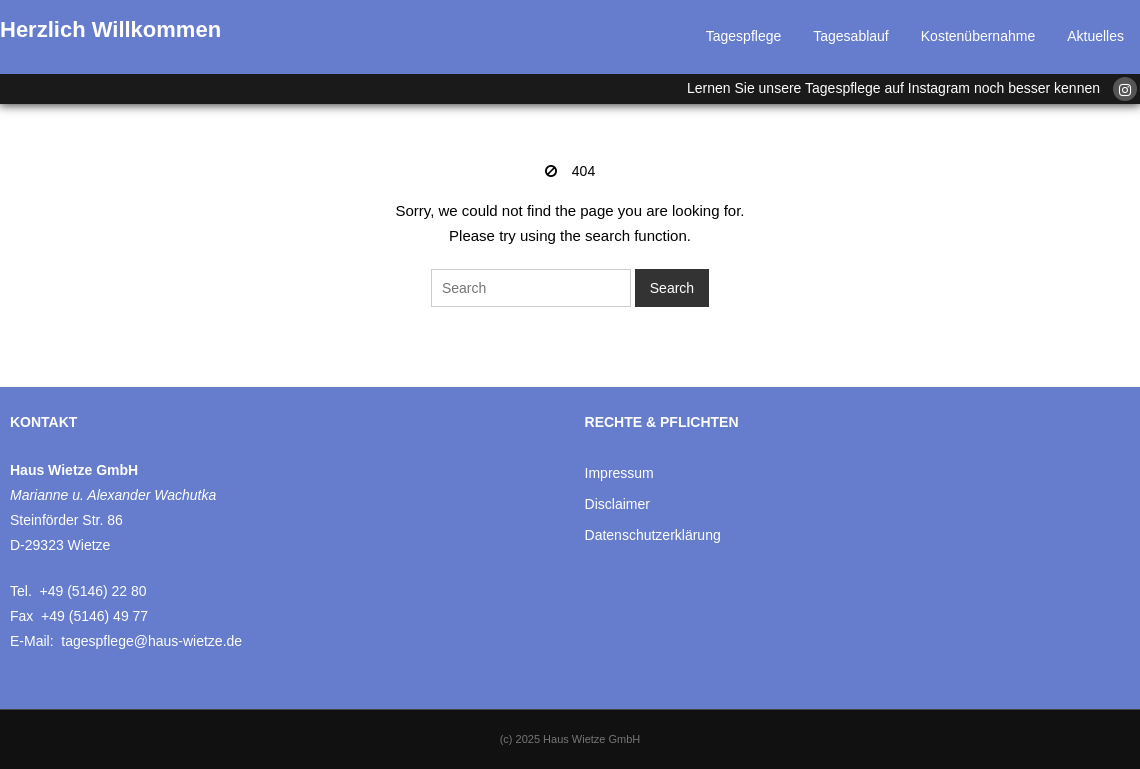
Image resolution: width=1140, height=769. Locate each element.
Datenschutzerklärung (653, 535)
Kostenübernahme (978, 36)
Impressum (619, 473)
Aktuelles (1095, 36)
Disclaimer (617, 504)
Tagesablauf (851, 36)
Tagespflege (744, 36)
